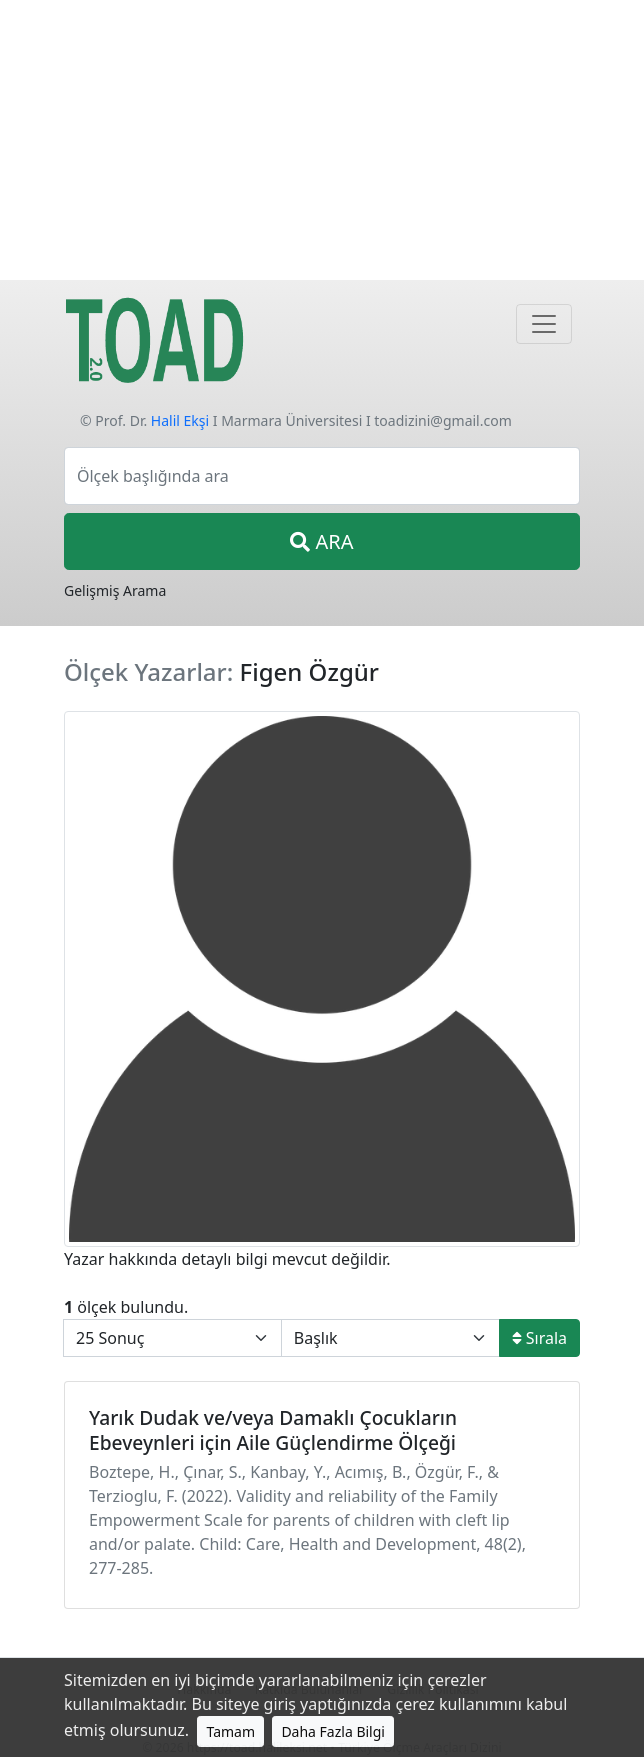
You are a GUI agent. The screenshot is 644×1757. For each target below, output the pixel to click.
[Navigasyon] (544, 324)
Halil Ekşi (180, 420)
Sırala (539, 1338)
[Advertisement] (322, 140)
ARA (321, 541)
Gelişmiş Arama (115, 590)
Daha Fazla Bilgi (333, 1731)
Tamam (230, 1731)
